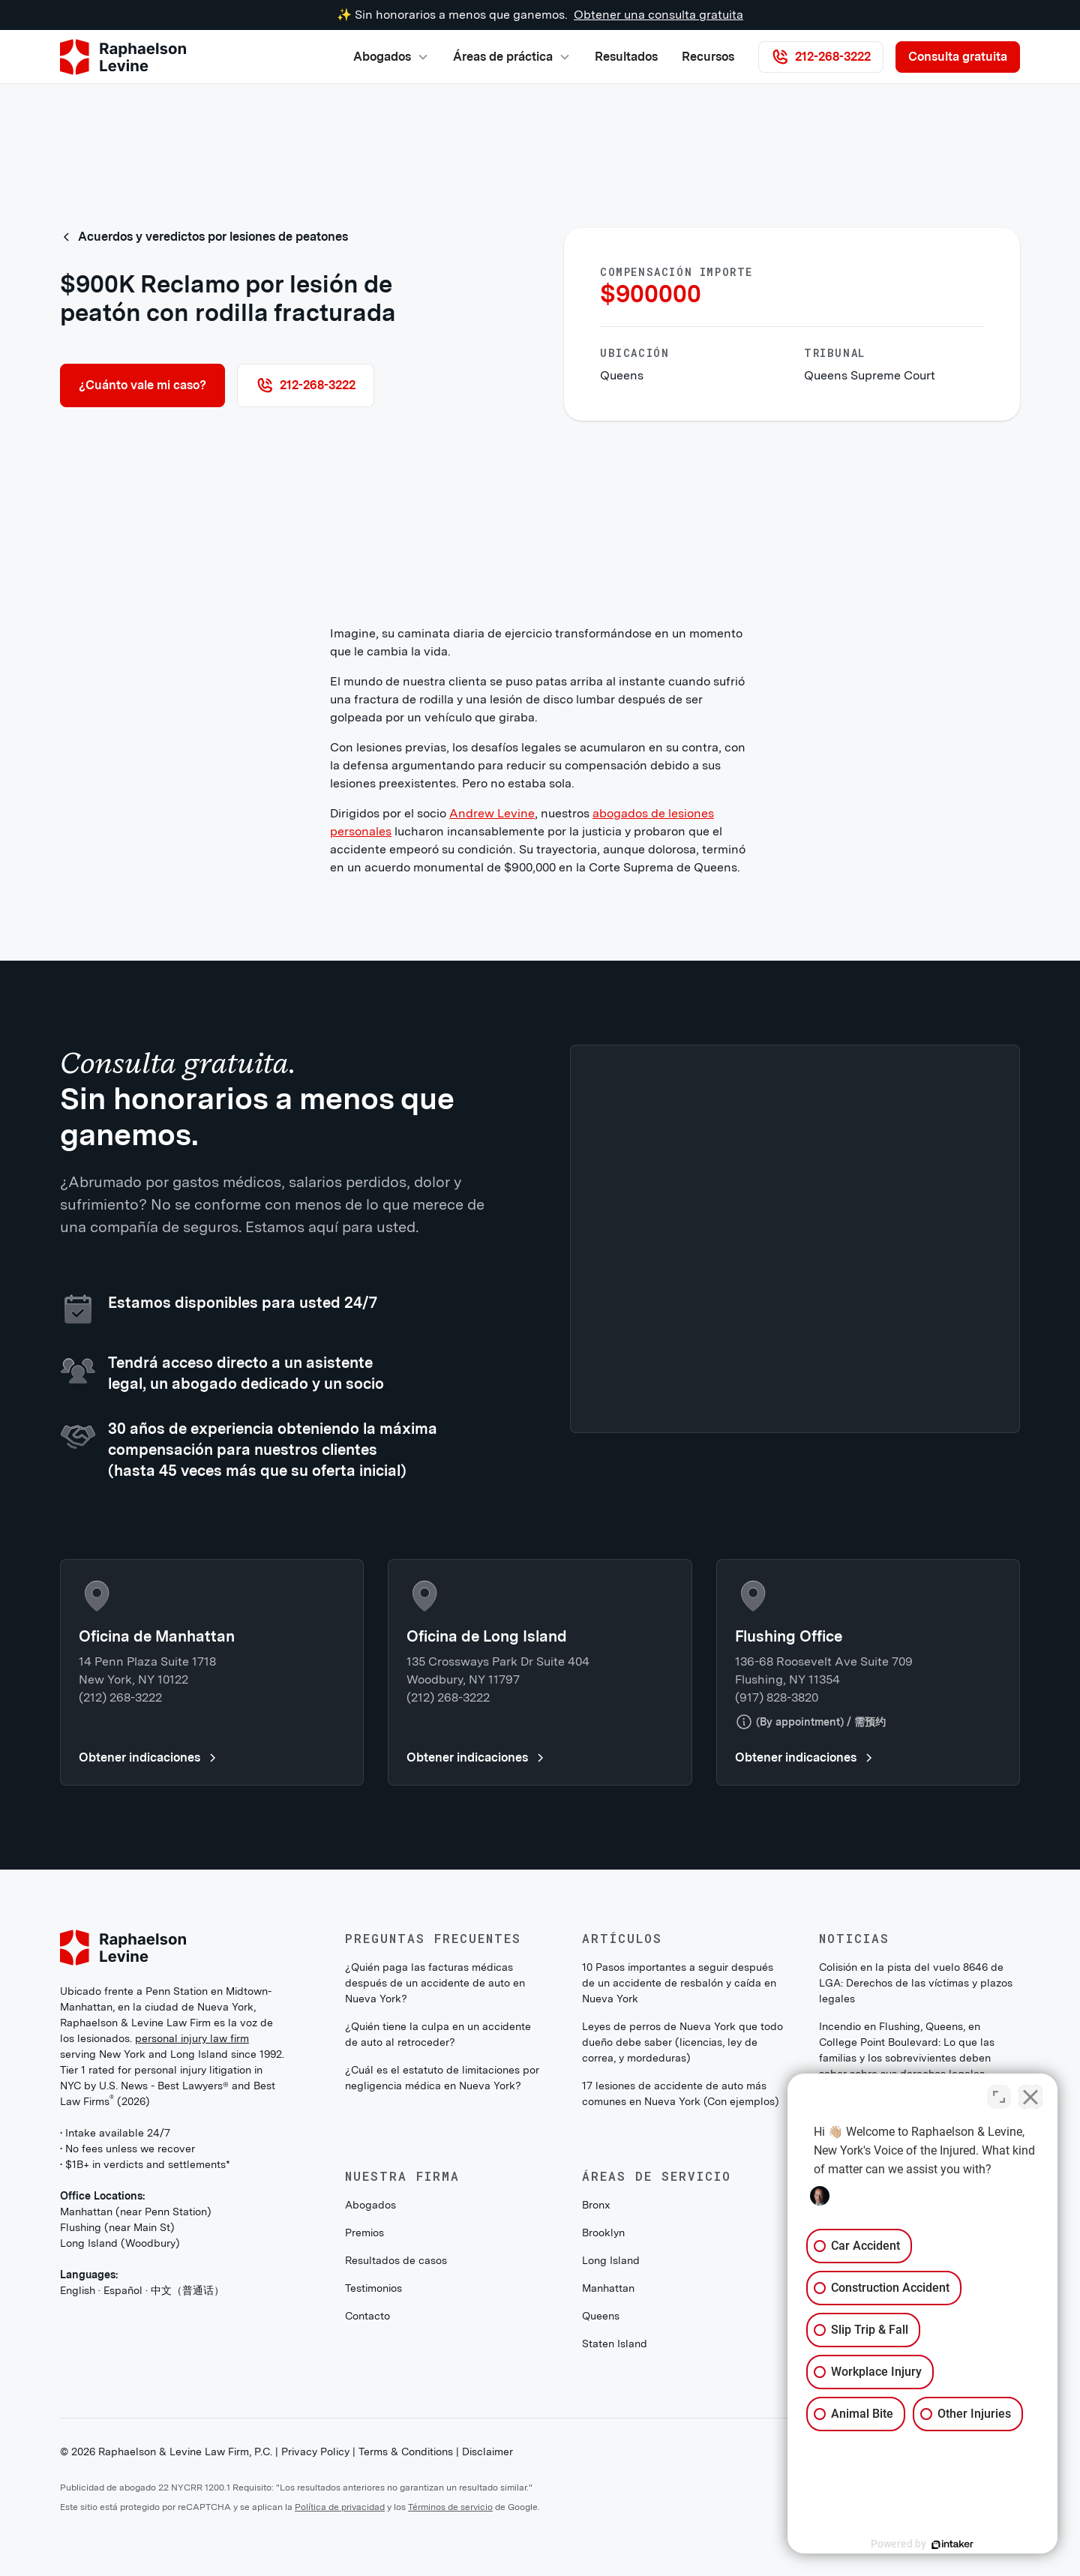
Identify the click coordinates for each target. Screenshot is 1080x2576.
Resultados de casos (396, 2260)
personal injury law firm (192, 2038)
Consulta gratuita (957, 56)
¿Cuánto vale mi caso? (142, 385)
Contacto (367, 2316)
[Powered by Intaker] (952, 2544)
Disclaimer (487, 2452)
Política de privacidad (340, 2507)
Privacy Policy (315, 2452)
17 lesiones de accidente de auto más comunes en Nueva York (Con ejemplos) (680, 2093)
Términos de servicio (450, 2507)
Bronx (596, 2205)
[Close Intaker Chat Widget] (1030, 2097)
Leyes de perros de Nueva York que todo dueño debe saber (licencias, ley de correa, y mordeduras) (682, 2042)
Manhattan (608, 2288)
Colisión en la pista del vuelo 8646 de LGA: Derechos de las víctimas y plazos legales (915, 1983)
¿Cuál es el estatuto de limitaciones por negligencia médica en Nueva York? (442, 2078)
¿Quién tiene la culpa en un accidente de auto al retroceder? (438, 2034)
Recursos (708, 56)
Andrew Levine (492, 813)
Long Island (611, 2260)
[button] (391, 57)
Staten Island (614, 2344)
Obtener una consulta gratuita (658, 14)
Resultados (626, 56)
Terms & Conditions (405, 2452)
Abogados (370, 2205)
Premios (364, 2233)
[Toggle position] (999, 2097)
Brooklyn (603, 2233)
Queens (601, 2316)
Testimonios (373, 2288)
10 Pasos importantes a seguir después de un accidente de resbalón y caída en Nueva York (679, 1983)
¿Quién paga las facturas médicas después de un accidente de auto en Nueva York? (435, 1983)
